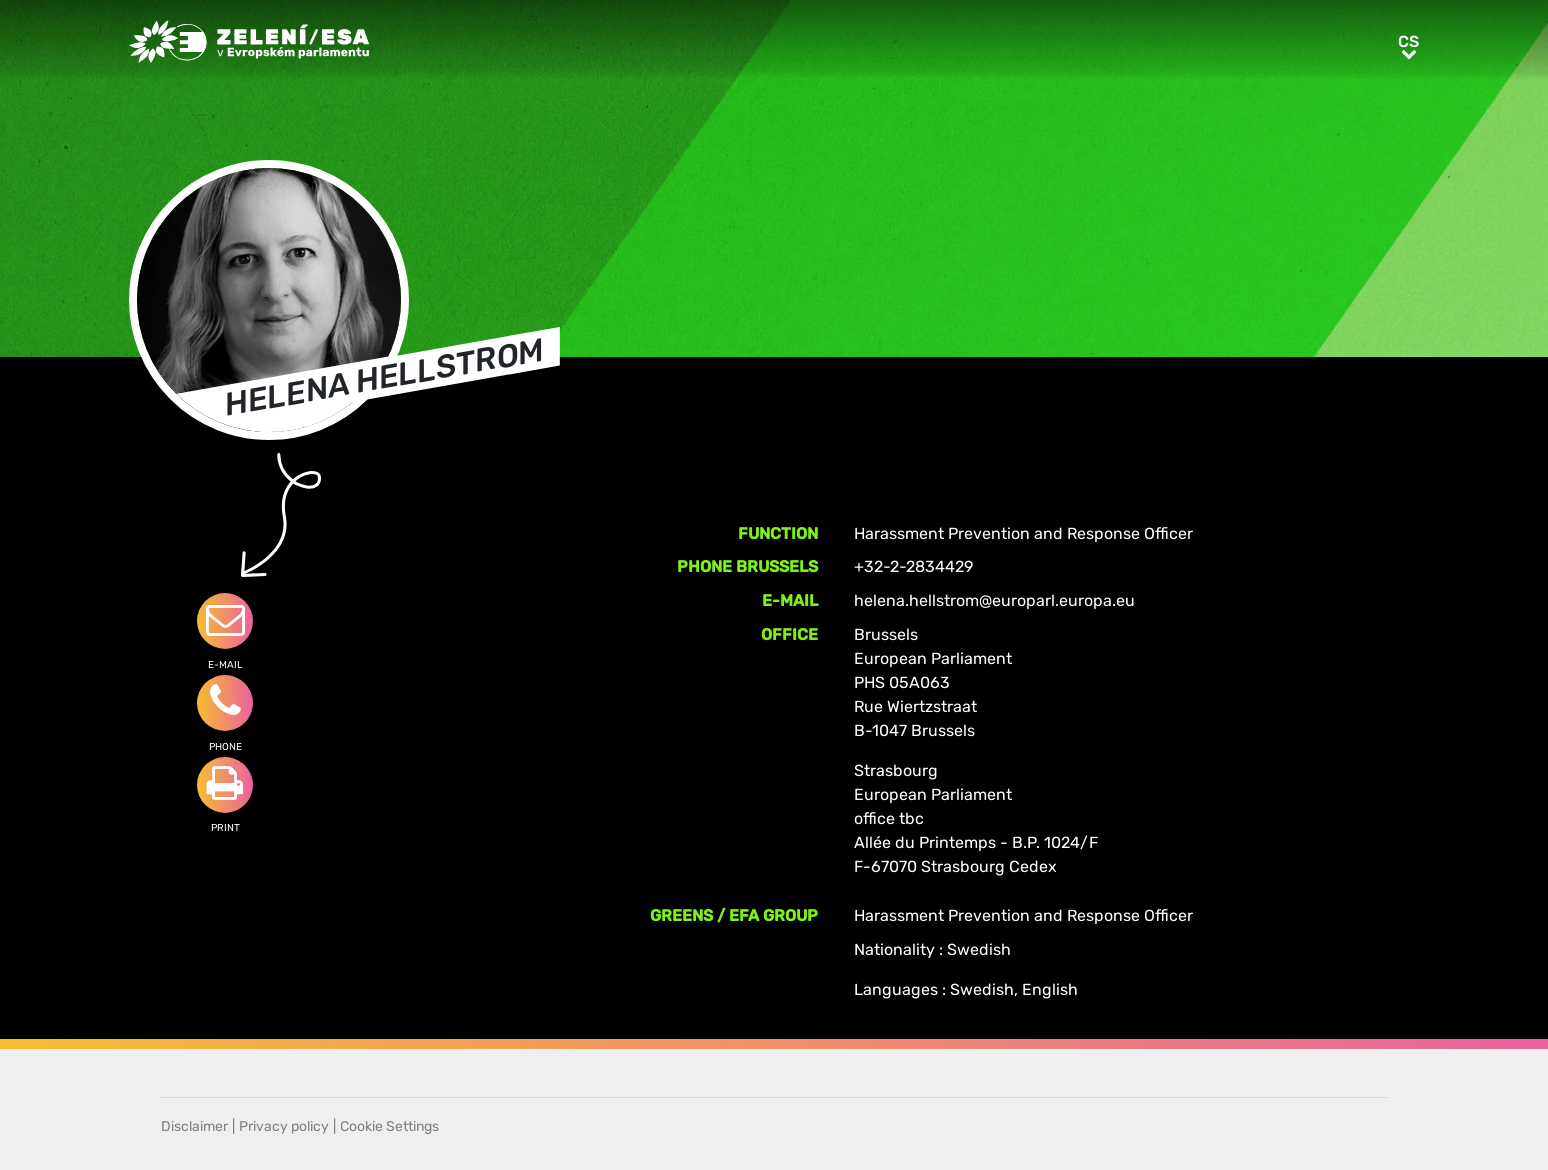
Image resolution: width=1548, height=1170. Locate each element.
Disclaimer (194, 1126)
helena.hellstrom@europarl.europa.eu (994, 600)
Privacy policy (284, 1126)
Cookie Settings (389, 1126)
